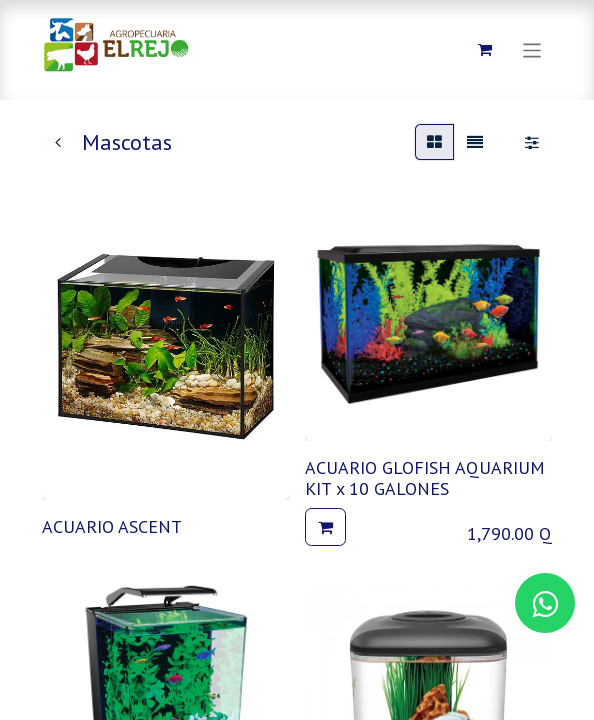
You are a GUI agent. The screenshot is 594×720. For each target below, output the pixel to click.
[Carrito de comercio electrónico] (485, 50)
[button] (325, 527)
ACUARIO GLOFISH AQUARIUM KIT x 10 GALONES (425, 478)
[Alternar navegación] (532, 49)
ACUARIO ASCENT (112, 526)
